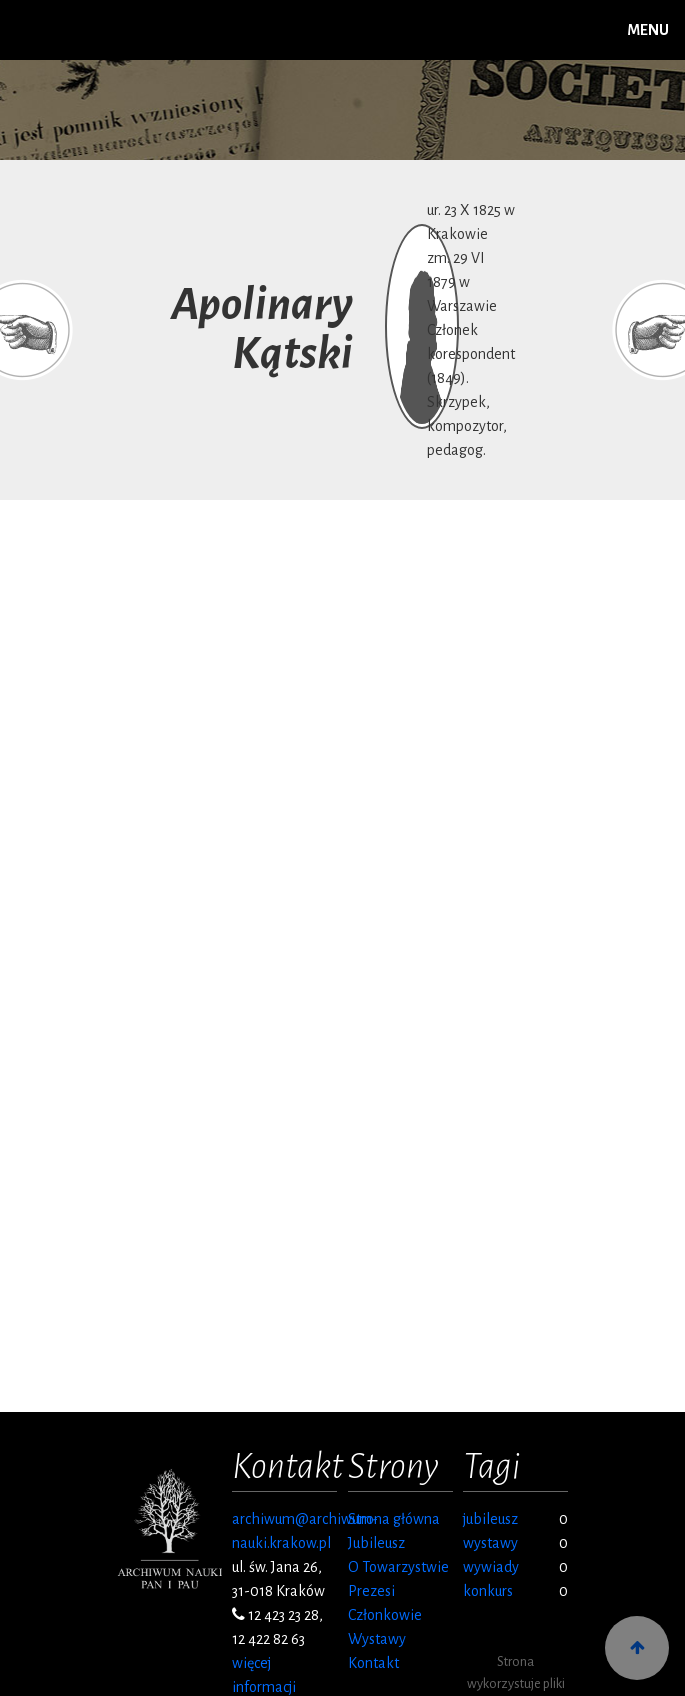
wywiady (491, 1567)
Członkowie (385, 1615)
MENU (648, 30)
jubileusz (490, 1519)
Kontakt (373, 1663)
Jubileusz (376, 1543)
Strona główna (394, 1519)
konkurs (488, 1591)
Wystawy (377, 1639)
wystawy (490, 1543)
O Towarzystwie (398, 1567)
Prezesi (371, 1591)
